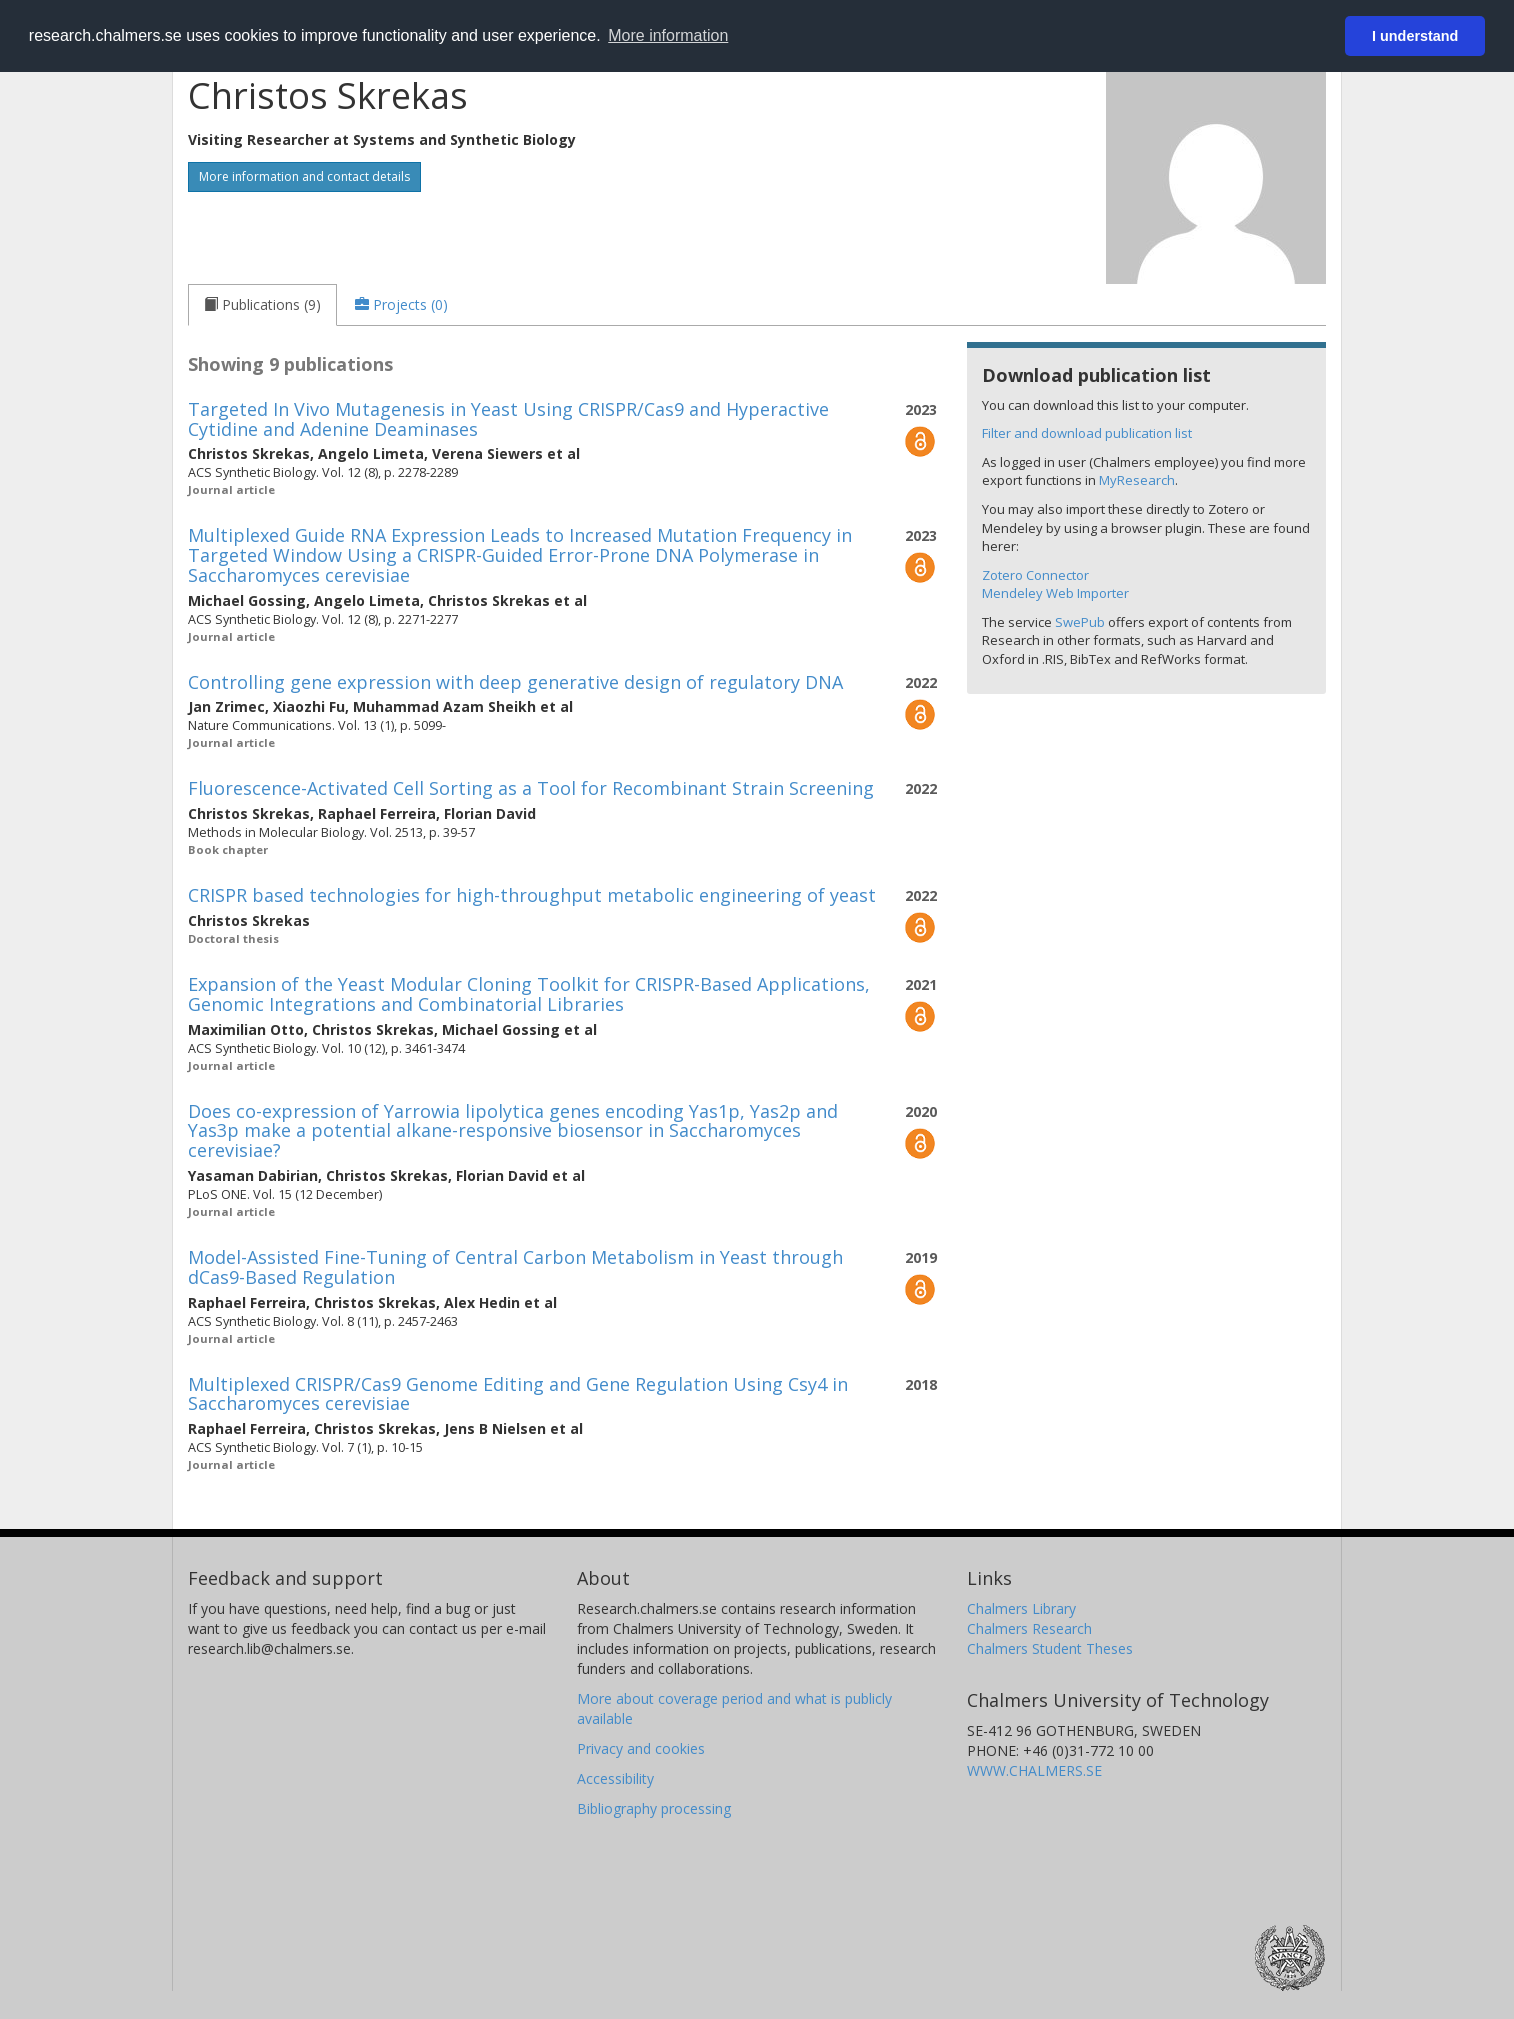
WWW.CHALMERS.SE (1034, 1770)
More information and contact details (304, 176)
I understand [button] (1415, 36)
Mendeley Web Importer (1055, 593)
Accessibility (615, 1778)
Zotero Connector (1035, 575)
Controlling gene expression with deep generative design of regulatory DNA (515, 682)
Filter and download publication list (1087, 433)
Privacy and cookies (641, 1748)
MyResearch (1137, 480)
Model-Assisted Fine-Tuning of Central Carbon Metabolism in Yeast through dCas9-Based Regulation (515, 1267)
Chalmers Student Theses (1050, 1648)
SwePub (1080, 622)
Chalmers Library (1021, 1608)
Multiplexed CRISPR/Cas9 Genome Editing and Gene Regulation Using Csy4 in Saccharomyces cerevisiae (518, 1394)
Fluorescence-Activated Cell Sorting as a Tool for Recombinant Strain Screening (531, 788)
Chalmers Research (1029, 1628)
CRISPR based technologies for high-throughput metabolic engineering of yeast (532, 895)
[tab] (262, 305)
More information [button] (668, 35)
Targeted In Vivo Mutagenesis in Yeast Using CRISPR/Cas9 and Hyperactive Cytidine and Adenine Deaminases (508, 419)
